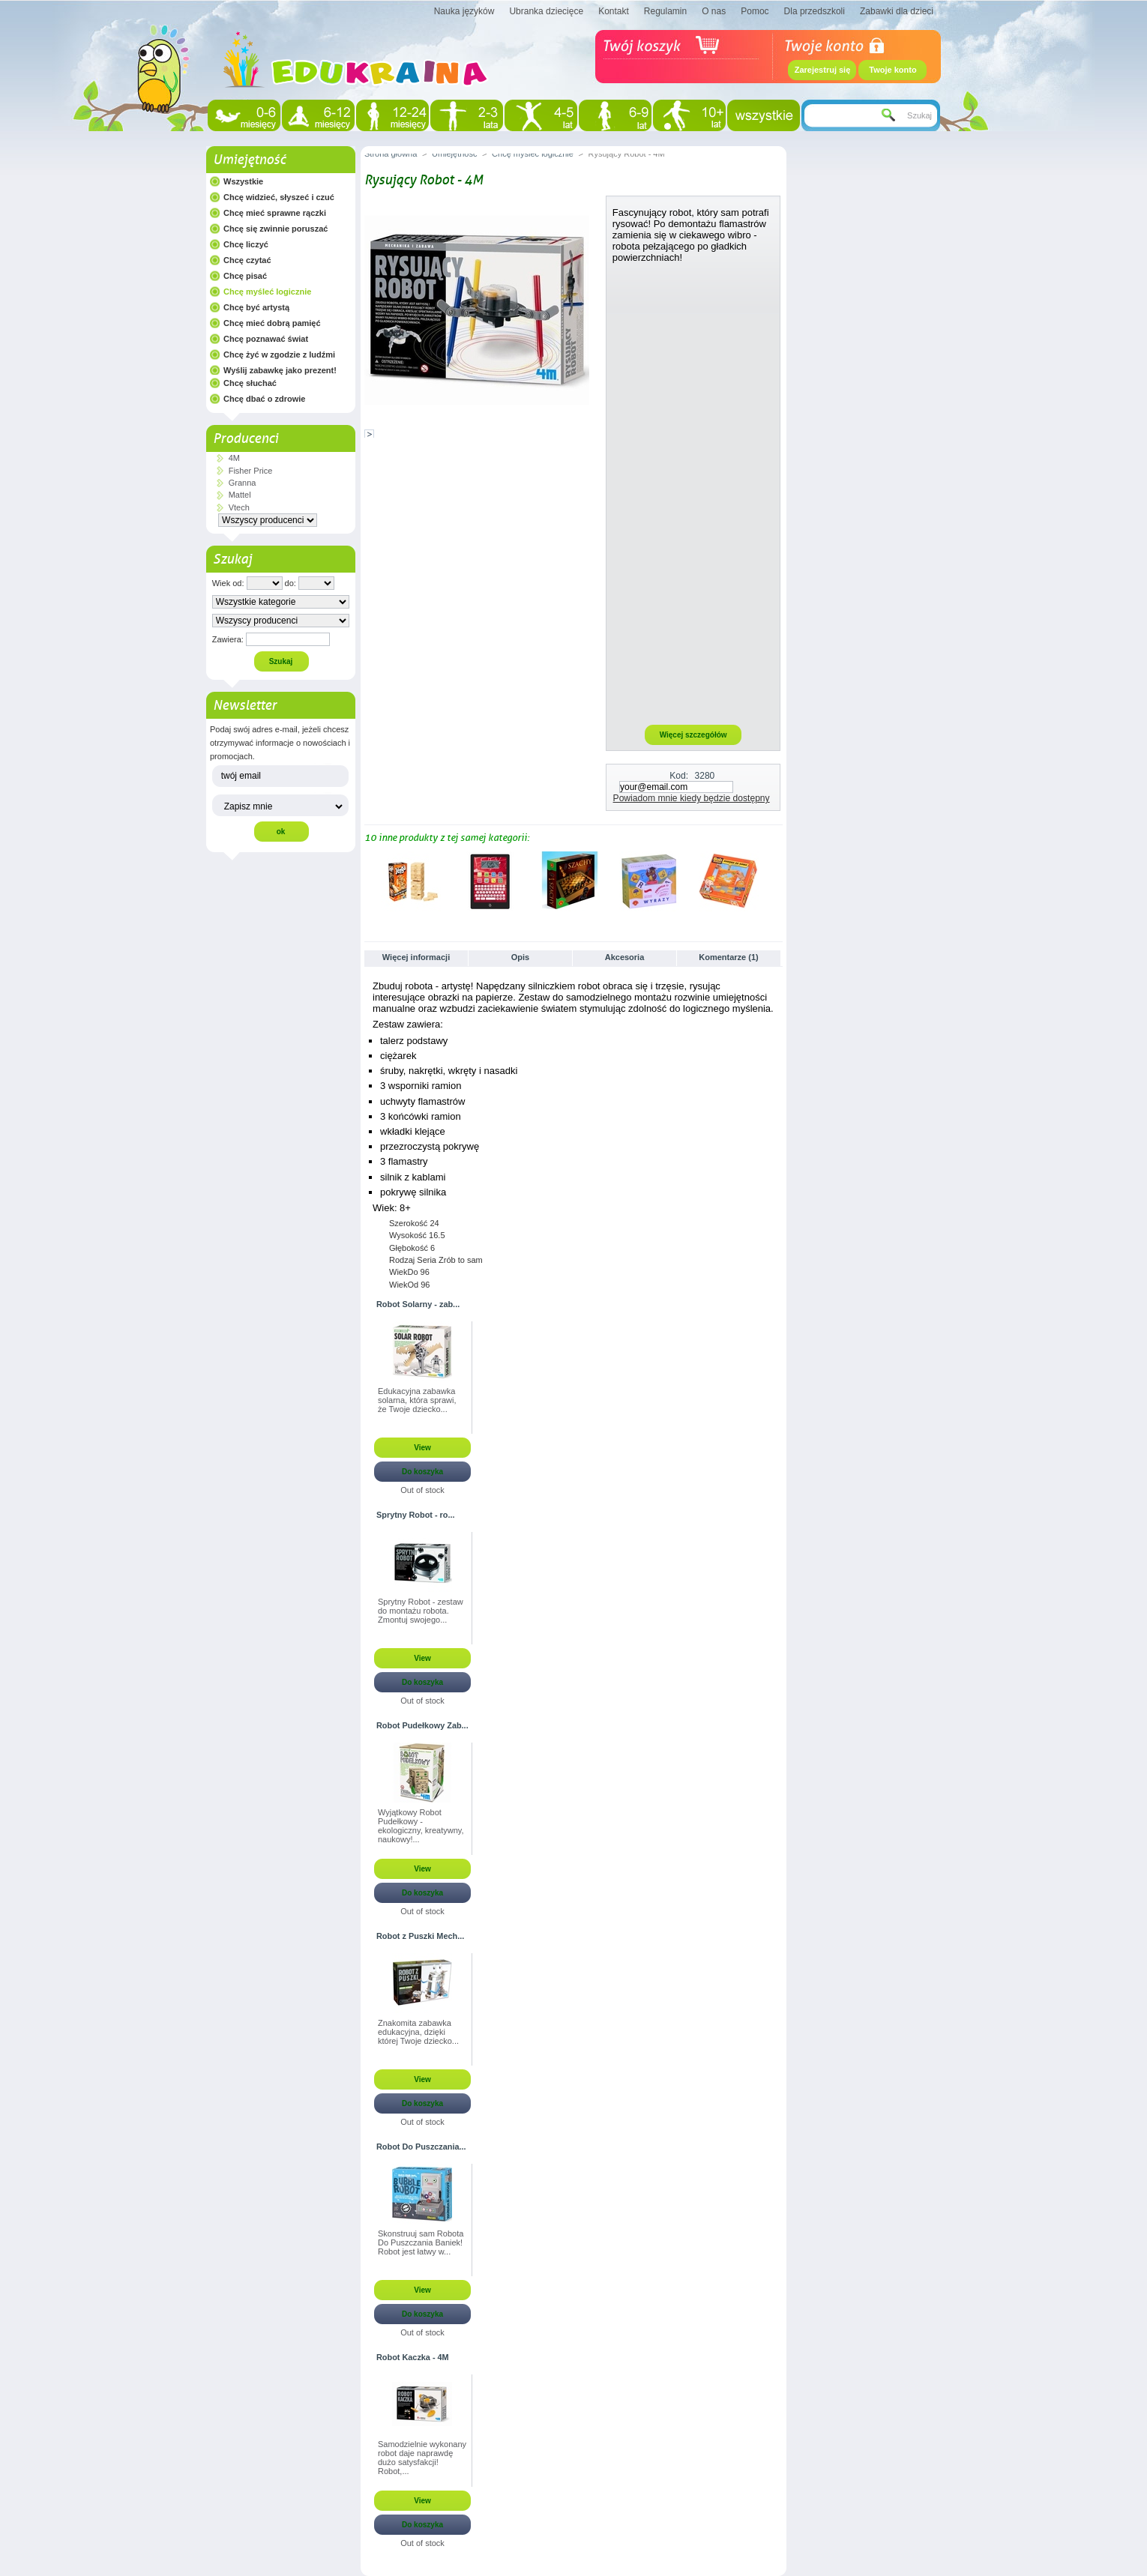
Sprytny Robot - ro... (415, 1514)
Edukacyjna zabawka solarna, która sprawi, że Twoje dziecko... (417, 1400)
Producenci (245, 438)
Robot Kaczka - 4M (412, 2357)
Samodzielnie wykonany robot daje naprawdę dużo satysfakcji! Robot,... (422, 2458)
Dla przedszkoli (814, 11)
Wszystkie (243, 181)
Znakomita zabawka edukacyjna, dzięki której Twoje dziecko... (418, 2031)
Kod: (678, 775)
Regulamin (665, 11)
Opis (520, 957)
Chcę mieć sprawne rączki (274, 212)
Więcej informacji (416, 957)
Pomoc (754, 11)
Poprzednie (367, 880)
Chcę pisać (245, 275)
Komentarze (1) (728, 957)
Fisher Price (251, 470)
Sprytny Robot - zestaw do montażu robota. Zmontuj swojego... (420, 1610)
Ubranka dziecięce (546, 11)
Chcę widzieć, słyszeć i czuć (278, 197)
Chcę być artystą (256, 307)
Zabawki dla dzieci (896, 11)
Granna (242, 482)
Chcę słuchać (250, 382)
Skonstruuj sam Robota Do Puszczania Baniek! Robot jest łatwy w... (420, 2242)
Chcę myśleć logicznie (267, 291)
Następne (776, 880)
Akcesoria (625, 957)
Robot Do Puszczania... (421, 2146)
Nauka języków (464, 11)
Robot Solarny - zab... (418, 1304)
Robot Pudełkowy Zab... (422, 1725)
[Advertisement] (693, 493)
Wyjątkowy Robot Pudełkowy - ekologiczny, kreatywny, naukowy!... (421, 1826)
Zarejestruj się (823, 69)
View (422, 1448)
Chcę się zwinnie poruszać (275, 228)
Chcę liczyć (245, 244)
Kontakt (613, 11)
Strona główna (390, 153)
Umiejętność (249, 159)
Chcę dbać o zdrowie (264, 398)
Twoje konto (892, 69)
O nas (714, 11)
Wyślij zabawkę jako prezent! (280, 370)
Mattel (240, 494)
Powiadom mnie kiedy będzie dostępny (691, 798)
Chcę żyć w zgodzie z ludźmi (279, 354)
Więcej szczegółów (693, 735)
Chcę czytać (247, 260)
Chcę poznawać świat (265, 338)
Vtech (239, 507)
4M (234, 457)
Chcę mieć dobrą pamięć (272, 323)
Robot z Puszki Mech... (420, 1935)
